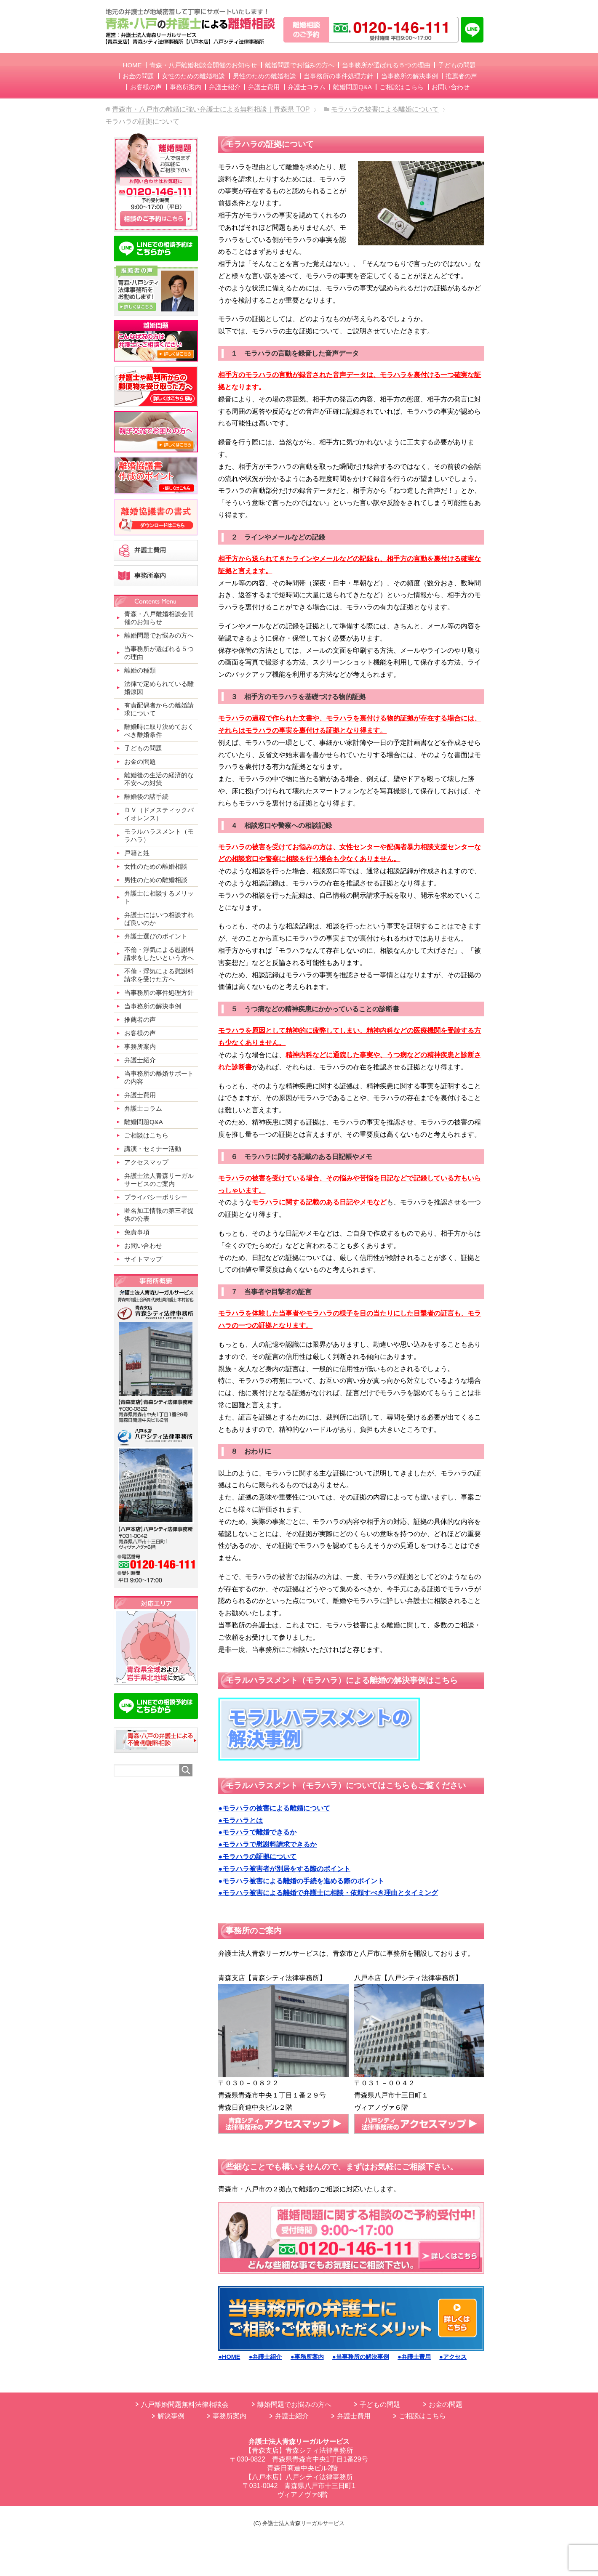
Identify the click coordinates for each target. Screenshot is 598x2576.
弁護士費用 (354, 2415)
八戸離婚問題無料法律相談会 (185, 2404)
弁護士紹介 (292, 2415)
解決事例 (171, 2415)
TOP (211, 109)
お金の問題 (445, 2404)
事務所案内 (229, 2415)
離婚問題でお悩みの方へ (294, 2404)
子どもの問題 (380, 2404)
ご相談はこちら (422, 2415)
